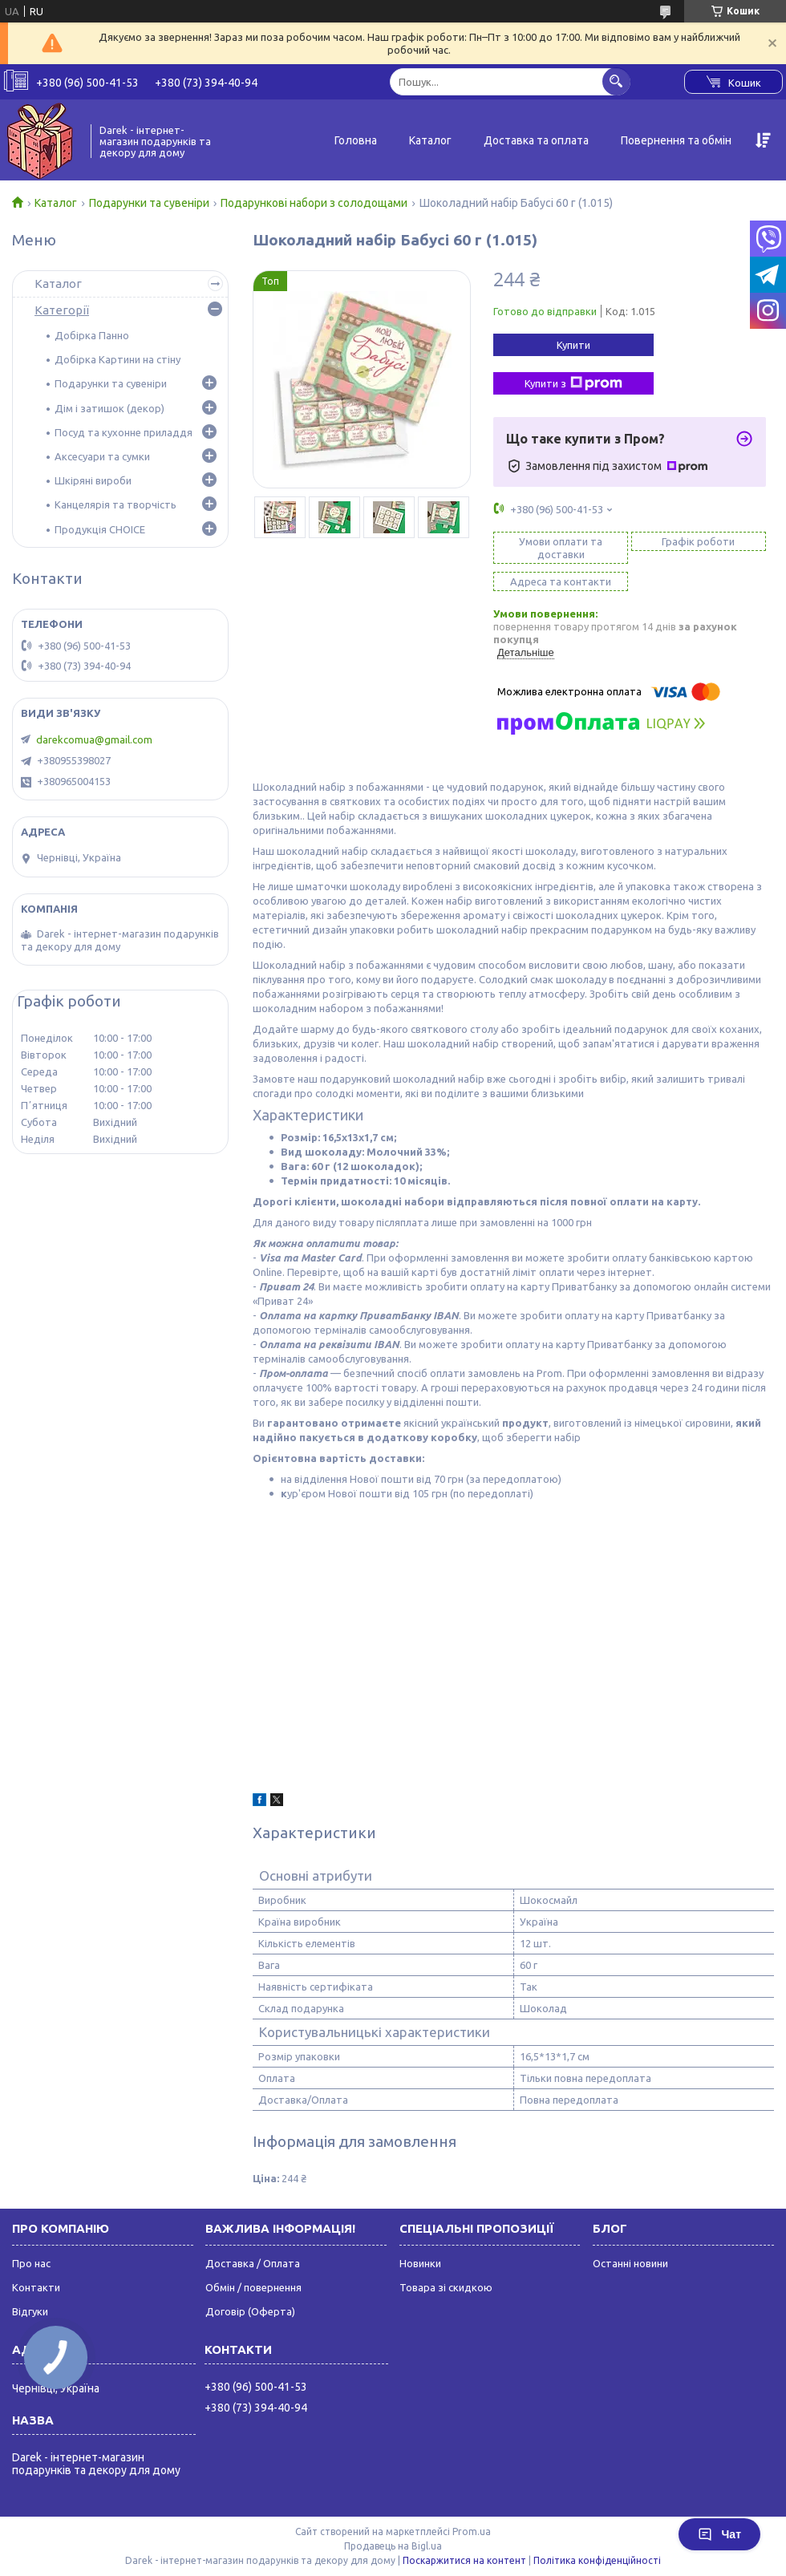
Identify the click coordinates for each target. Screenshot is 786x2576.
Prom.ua (471, 2531)
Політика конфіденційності (597, 2560)
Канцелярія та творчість (115, 504)
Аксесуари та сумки (102, 456)
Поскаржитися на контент (464, 2560)
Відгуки (30, 2311)
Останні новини (630, 2263)
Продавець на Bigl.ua (393, 2546)
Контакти (36, 2287)
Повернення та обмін (676, 140)
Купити (573, 344)
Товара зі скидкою (445, 2287)
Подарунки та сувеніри (149, 202)
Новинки (420, 2263)
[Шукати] (616, 81)
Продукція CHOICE (100, 529)
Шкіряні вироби (93, 480)
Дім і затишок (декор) (109, 408)
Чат (719, 2534)
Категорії (61, 310)
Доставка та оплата (536, 140)
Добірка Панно (92, 335)
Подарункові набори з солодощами (314, 202)
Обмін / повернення (253, 2287)
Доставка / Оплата (252, 2263)
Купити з (573, 383)
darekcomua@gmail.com (94, 739)
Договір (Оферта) (250, 2311)
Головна (355, 140)
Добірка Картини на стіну (117, 359)
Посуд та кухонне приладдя (123, 432)
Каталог (430, 140)
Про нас (31, 2263)
